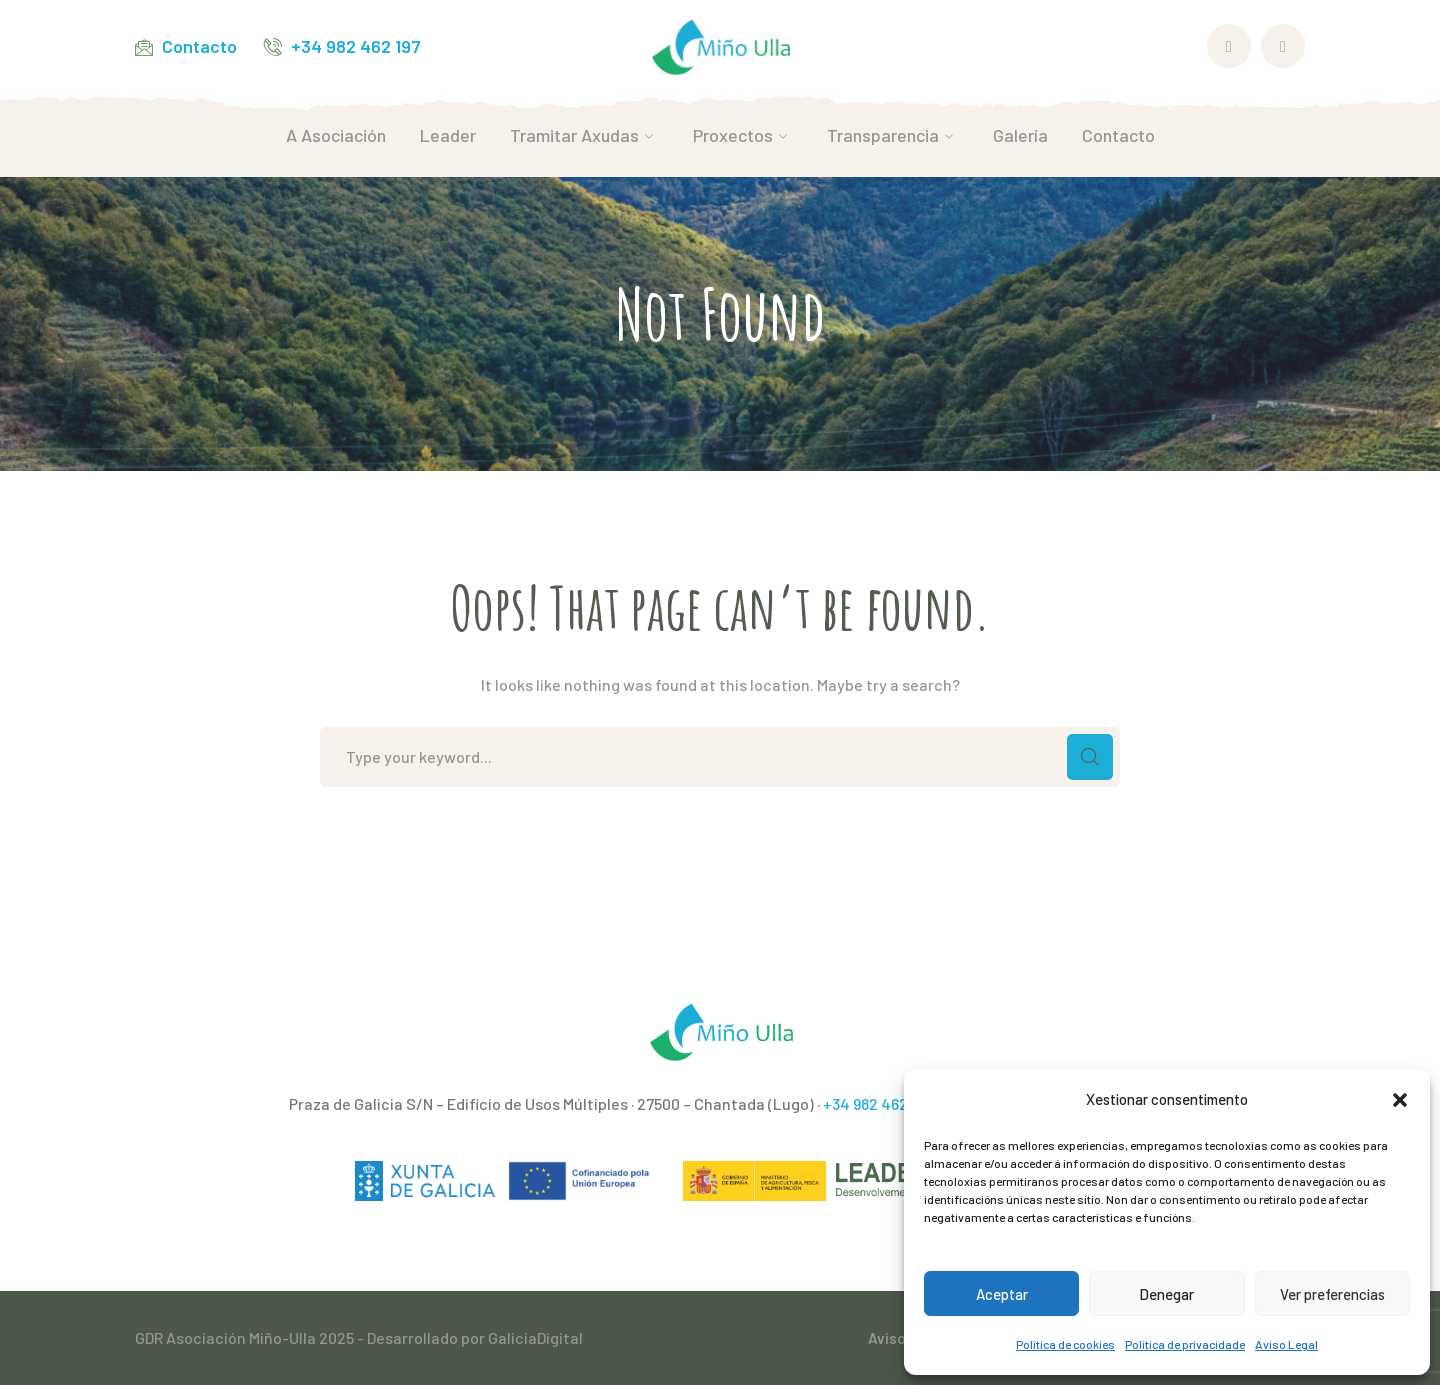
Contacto (199, 46)
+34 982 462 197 (356, 46)
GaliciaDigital (535, 1337)
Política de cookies (1065, 1344)
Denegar (1166, 1294)
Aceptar (1002, 1294)
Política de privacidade (1185, 1344)
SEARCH (1090, 757)
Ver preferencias (1332, 1294)
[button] (1400, 1100)
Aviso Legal (1286, 1344)
